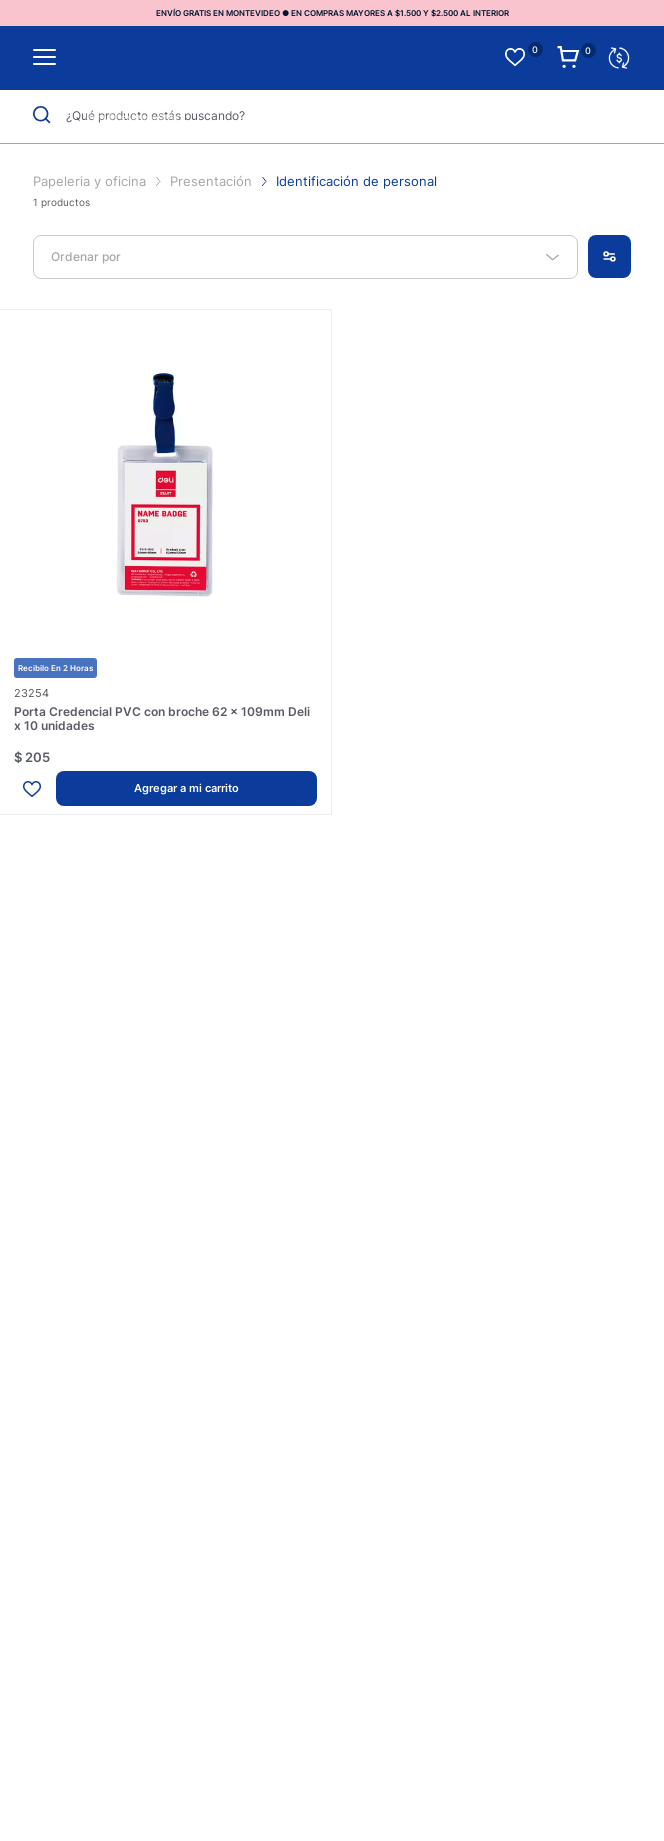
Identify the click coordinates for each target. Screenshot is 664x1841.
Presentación (211, 181)
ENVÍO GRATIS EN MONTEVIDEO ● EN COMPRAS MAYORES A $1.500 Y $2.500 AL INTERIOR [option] (332, 13)
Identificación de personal (356, 181)
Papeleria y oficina (91, 181)
